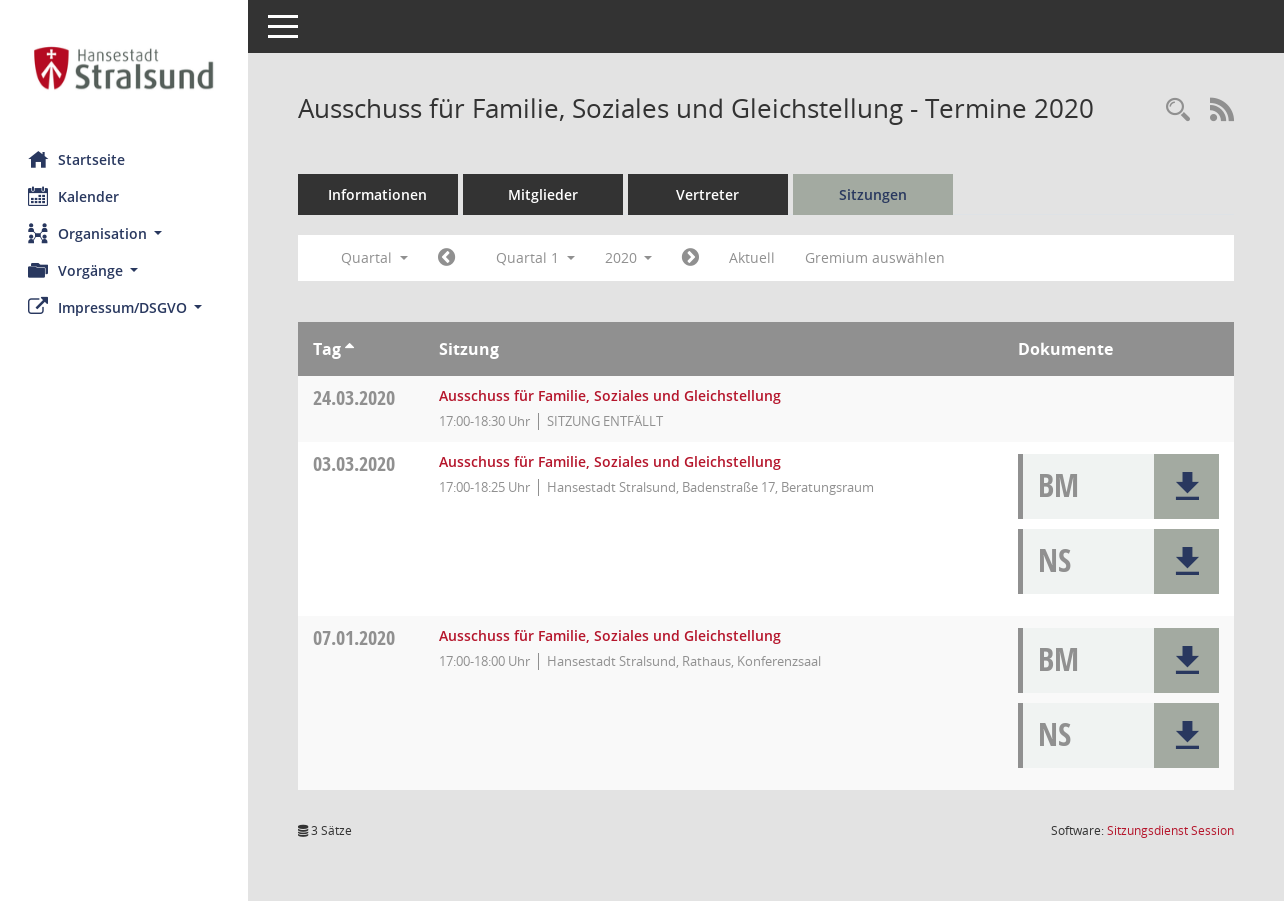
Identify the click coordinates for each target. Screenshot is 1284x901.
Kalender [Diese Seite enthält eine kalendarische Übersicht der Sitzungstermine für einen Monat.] (75, 196)
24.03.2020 (356, 397)
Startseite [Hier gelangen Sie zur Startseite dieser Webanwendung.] (78, 159)
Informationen (380, 194)
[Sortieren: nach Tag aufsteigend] (351, 349)
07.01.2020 (356, 637)
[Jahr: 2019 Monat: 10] (448, 258)
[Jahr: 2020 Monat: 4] (693, 258)
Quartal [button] (376, 257)
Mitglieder (545, 194)
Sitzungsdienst (1170, 830)
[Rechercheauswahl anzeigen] (1178, 110)
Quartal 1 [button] (537, 257)
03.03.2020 (356, 463)
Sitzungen (875, 194)
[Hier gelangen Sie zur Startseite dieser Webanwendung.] (125, 68)
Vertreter (710, 194)
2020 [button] (631, 257)
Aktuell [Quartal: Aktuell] (755, 257)
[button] (125, 233)
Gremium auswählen (878, 257)
